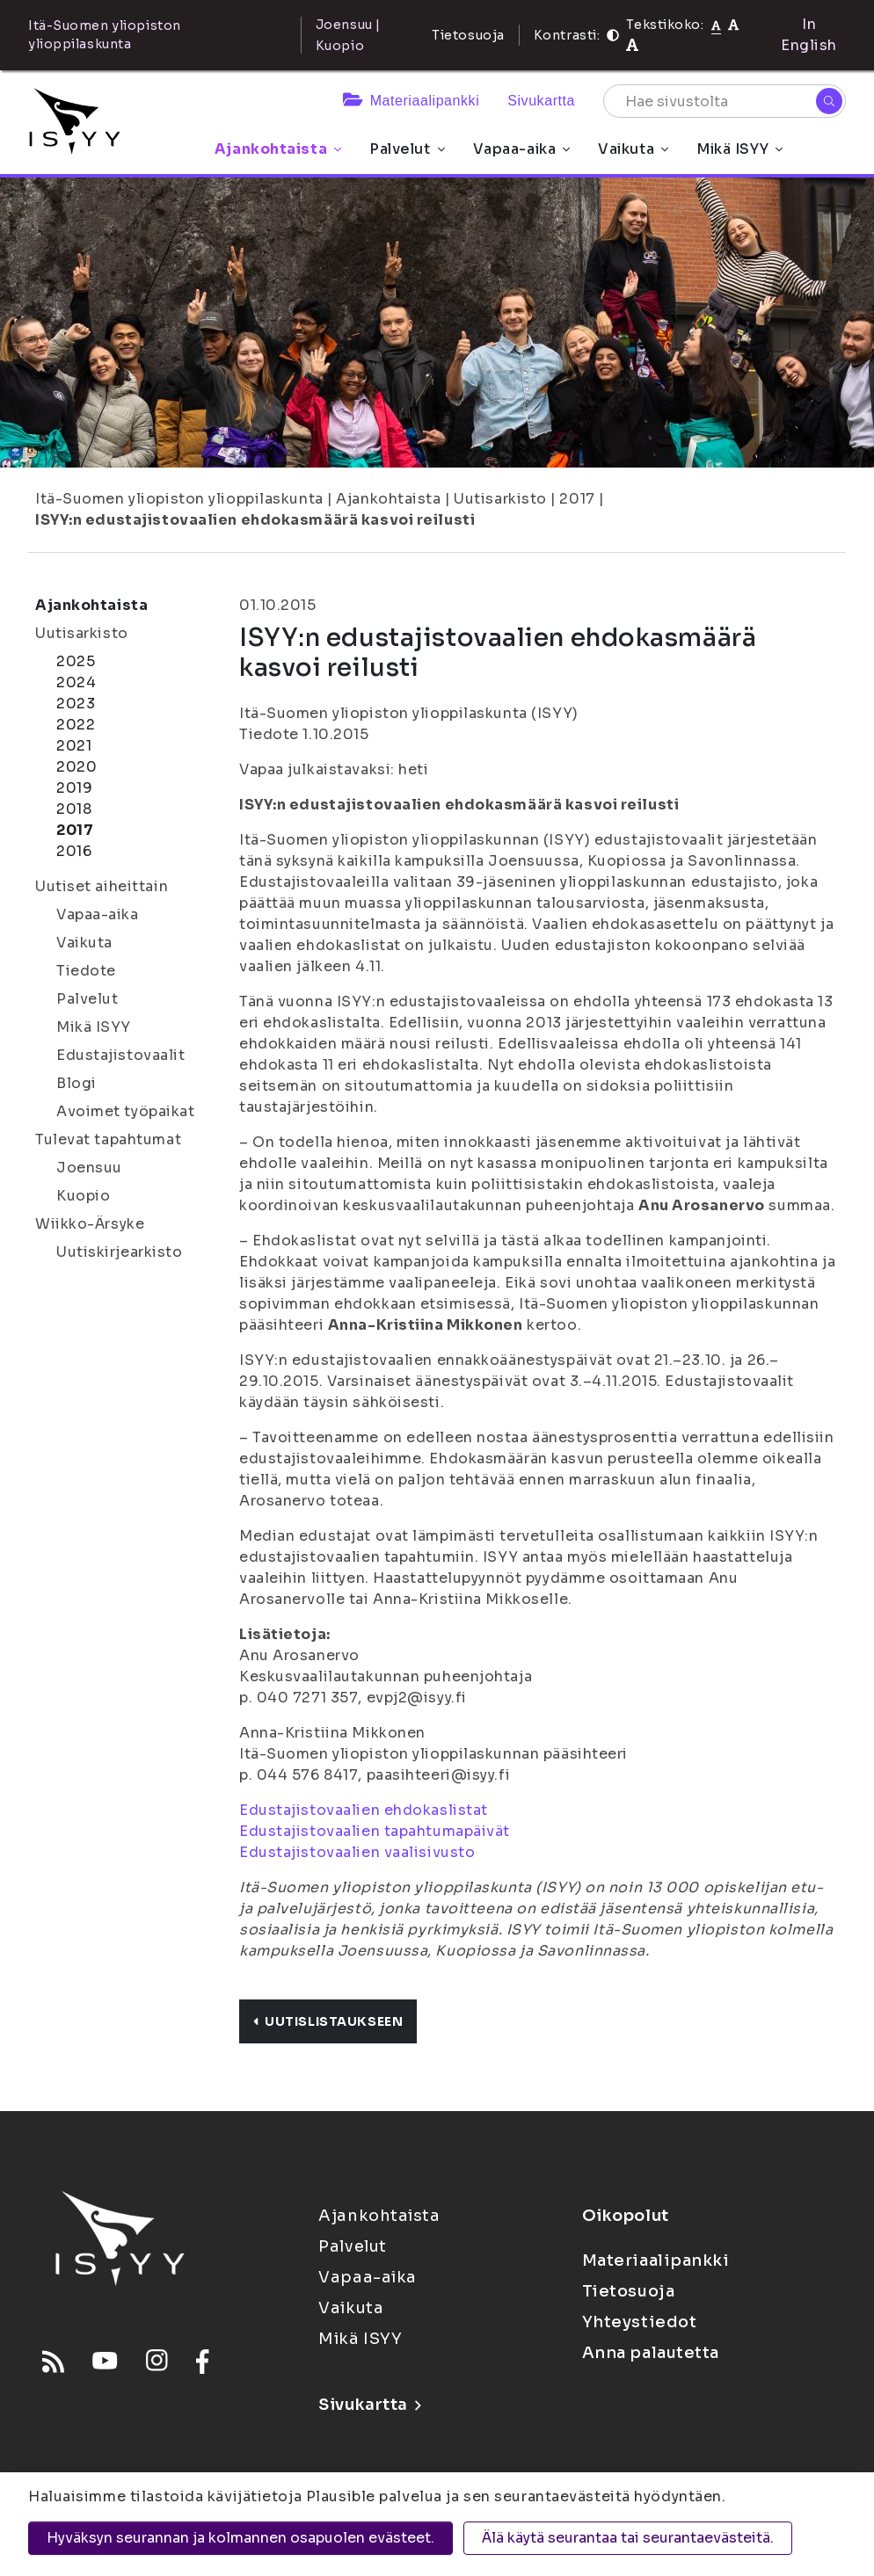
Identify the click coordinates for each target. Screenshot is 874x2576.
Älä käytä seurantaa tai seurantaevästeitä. (628, 2538)
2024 (76, 682)
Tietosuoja (468, 35)
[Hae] (829, 101)
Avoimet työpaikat (125, 1111)
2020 (76, 767)
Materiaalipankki (411, 100)
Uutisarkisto (500, 499)
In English (809, 34)
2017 (576, 499)
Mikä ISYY (739, 149)
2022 (75, 724)
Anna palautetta (650, 2352)
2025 (75, 661)
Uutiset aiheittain (101, 886)
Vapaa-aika (522, 149)
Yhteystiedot (639, 2322)
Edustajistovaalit (121, 1055)
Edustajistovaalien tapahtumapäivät (374, 1831)
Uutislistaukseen (328, 2021)
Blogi (76, 1083)
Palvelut (406, 149)
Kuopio (83, 1195)
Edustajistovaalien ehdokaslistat (363, 1810)
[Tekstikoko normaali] (716, 24)
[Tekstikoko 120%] (632, 45)
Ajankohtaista (278, 149)
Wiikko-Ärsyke (89, 1224)
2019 (74, 788)
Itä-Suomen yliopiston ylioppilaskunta (179, 499)
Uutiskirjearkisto (119, 1252)
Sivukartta (541, 100)
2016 (73, 851)
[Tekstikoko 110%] (733, 24)
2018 (73, 809)
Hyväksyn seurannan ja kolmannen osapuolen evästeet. (240, 2538)
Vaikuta (633, 149)
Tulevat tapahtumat (108, 1139)
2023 (75, 703)
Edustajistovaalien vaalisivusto (357, 1852)
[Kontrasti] (613, 35)
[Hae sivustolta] (724, 101)
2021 (73, 746)
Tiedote (86, 970)
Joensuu (89, 1167)
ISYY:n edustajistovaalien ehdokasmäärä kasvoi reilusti (255, 520)
